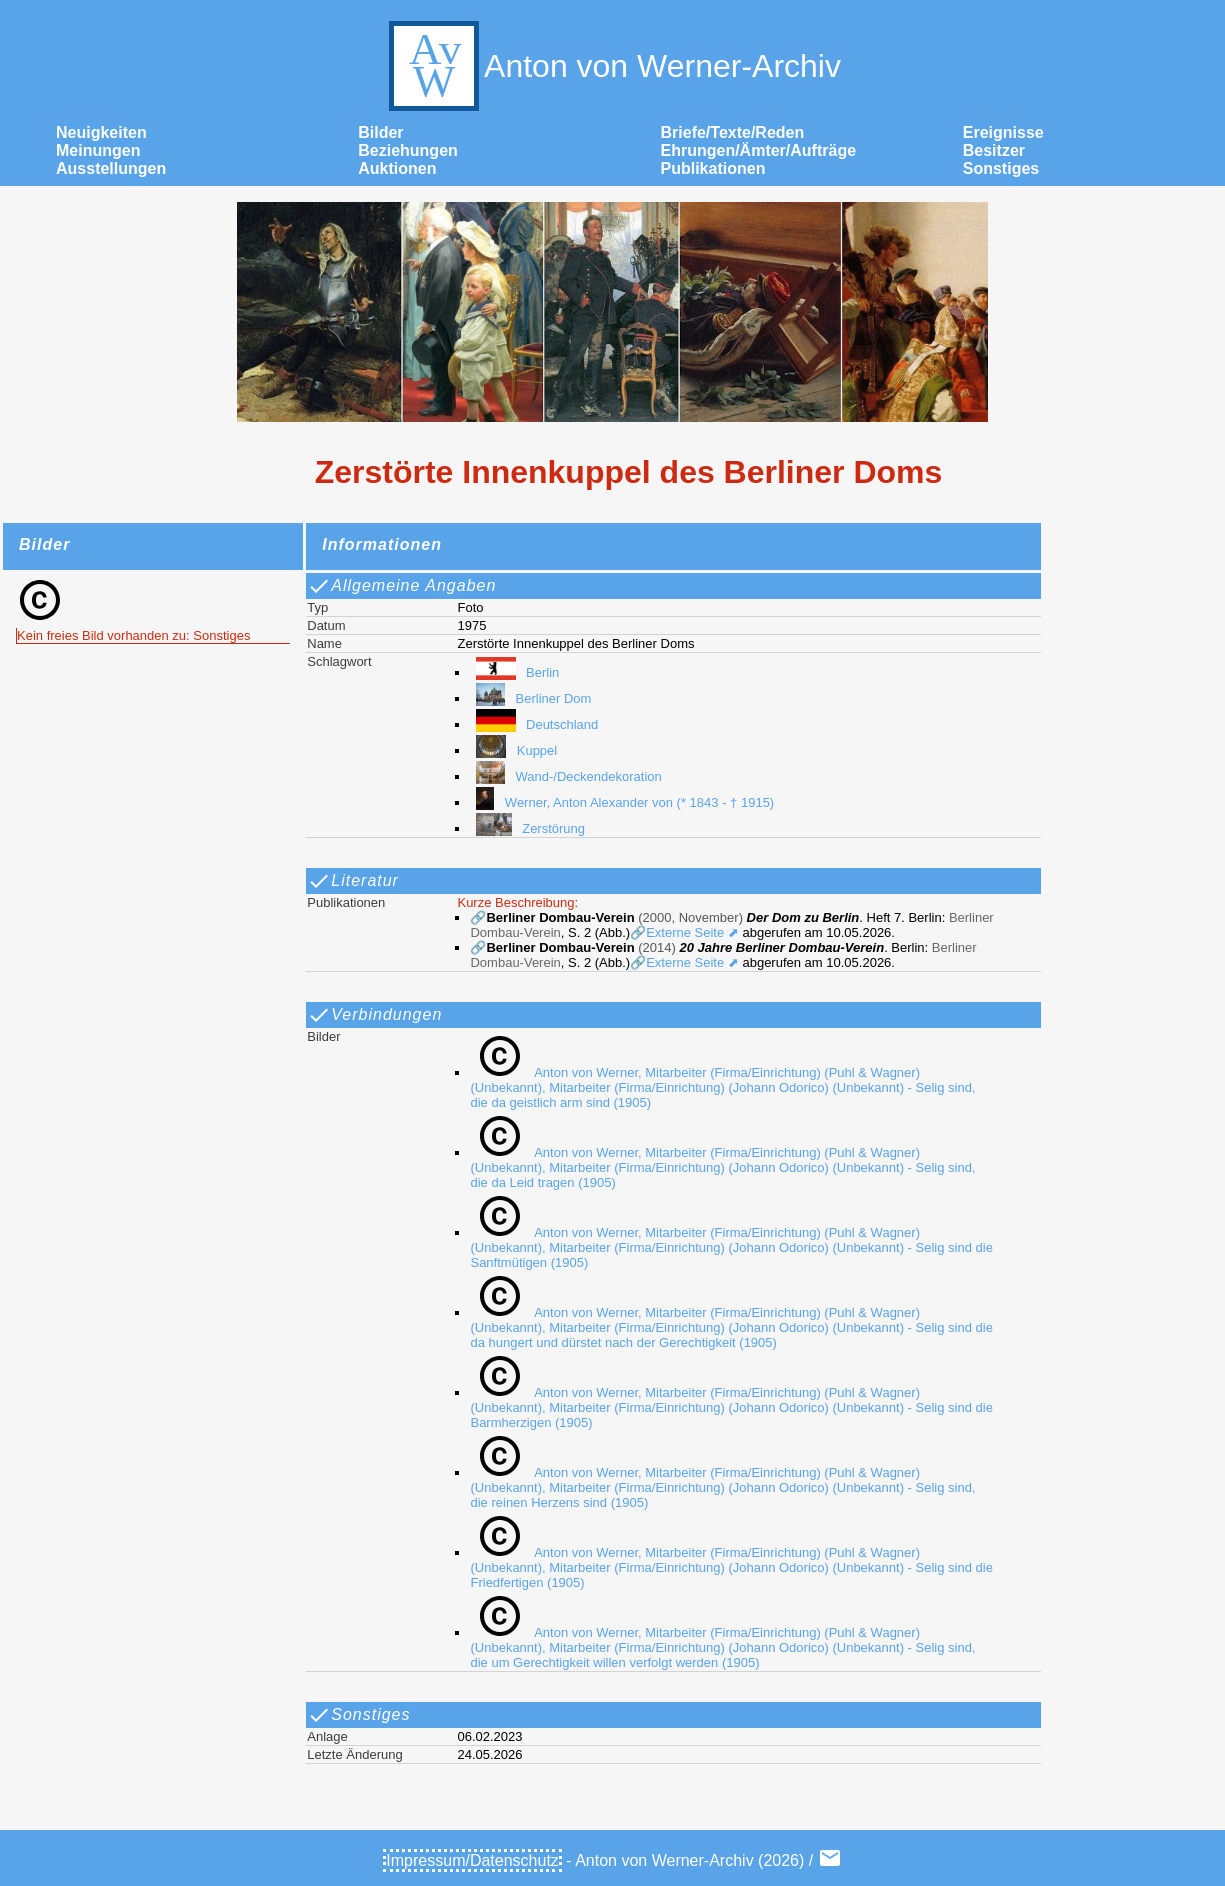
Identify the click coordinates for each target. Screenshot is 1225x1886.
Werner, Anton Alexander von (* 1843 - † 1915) (622, 802)
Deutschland (534, 724)
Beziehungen (408, 150)
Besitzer (994, 150)
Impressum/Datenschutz (472, 1860)
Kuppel (513, 750)
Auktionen (397, 168)
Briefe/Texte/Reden (733, 132)
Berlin (514, 672)
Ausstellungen (111, 168)
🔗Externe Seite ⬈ (684, 932)
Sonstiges (1001, 168)
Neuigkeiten (101, 132)
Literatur (353, 881)
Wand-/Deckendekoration (565, 776)
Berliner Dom (530, 698)
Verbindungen (374, 1015)
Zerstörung (527, 828)
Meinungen (98, 150)
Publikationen (713, 168)
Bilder (380, 132)
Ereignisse (1003, 132)
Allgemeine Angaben (401, 586)
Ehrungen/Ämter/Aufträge (759, 150)
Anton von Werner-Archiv (612, 66)
